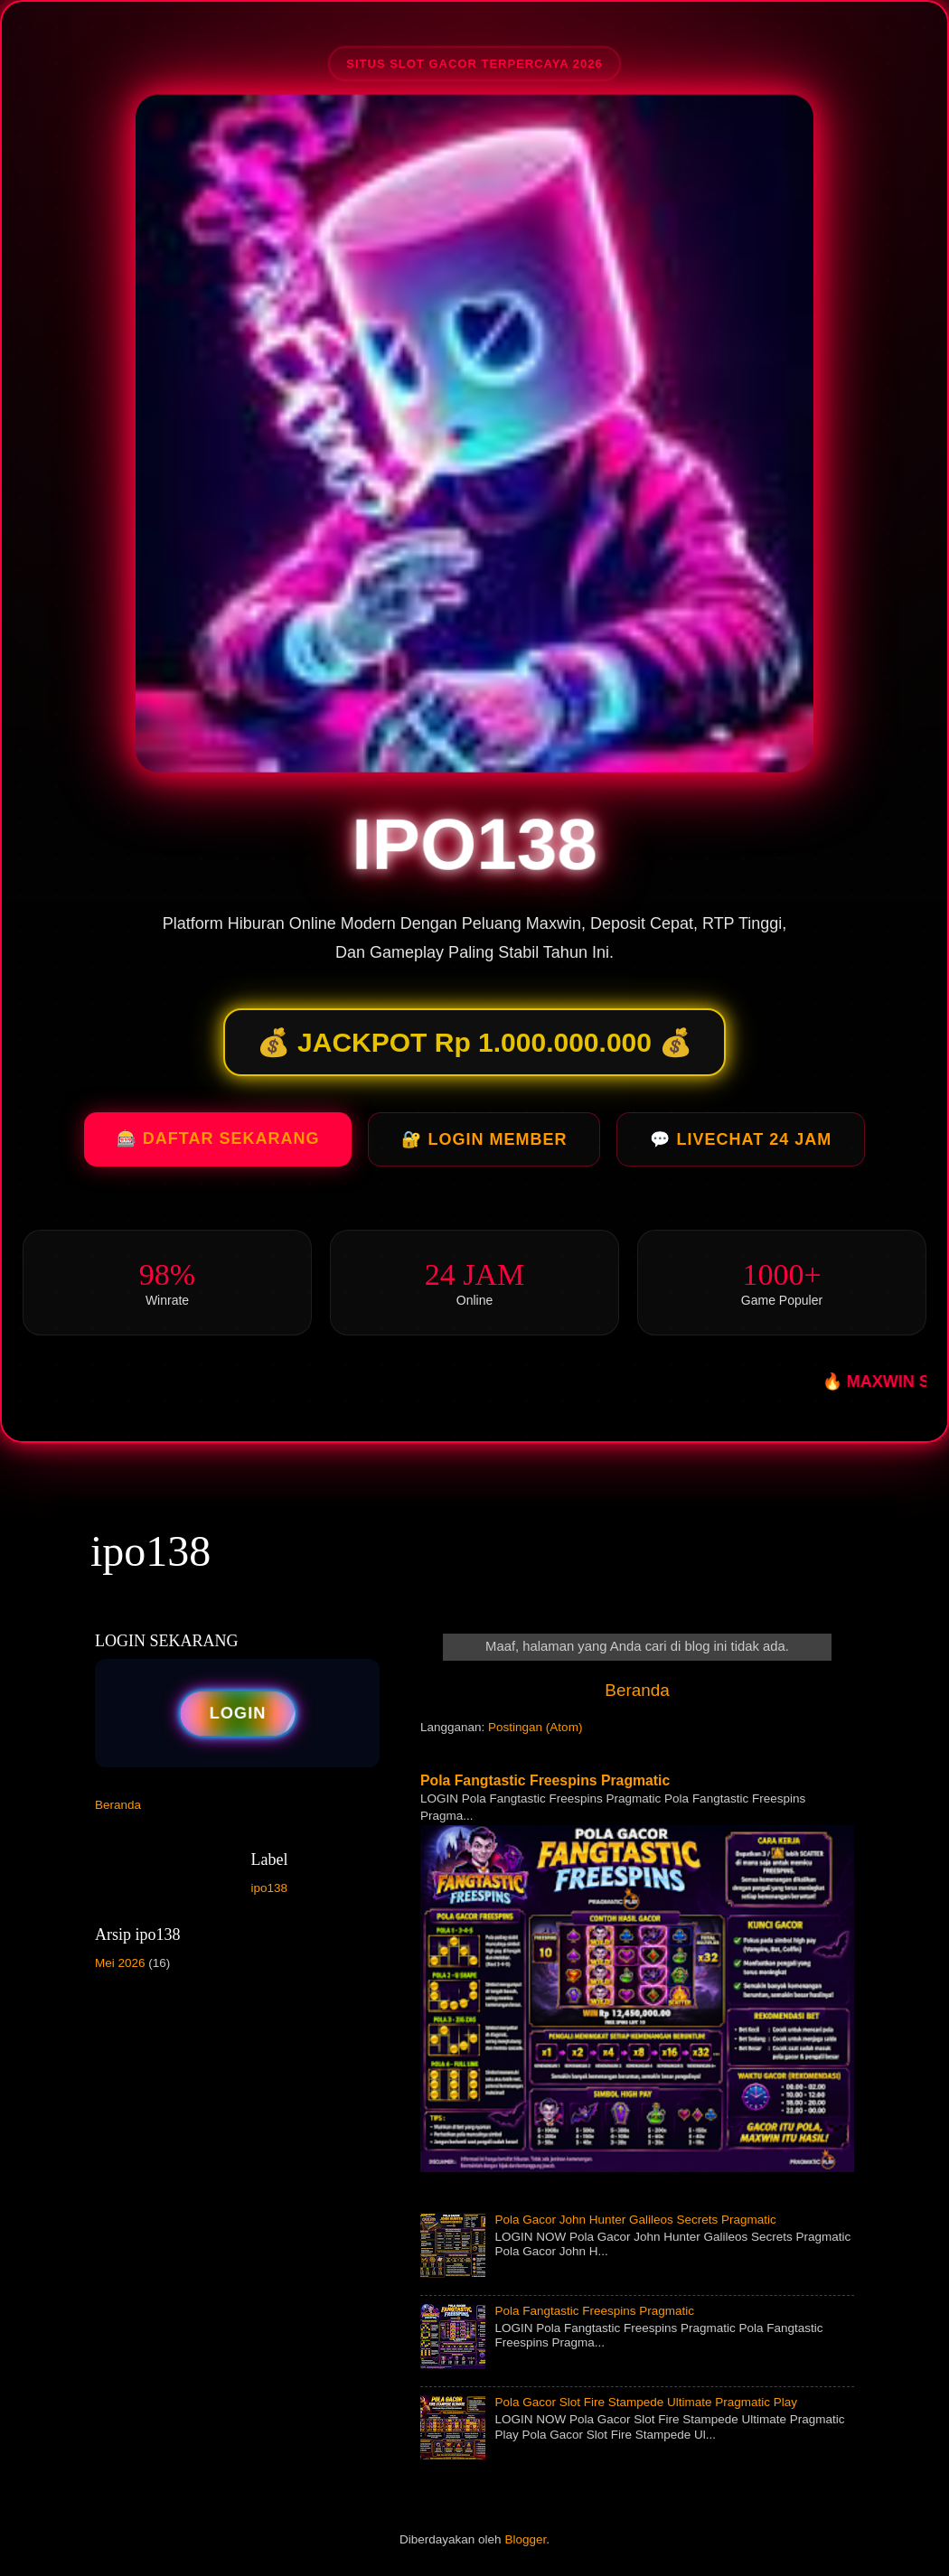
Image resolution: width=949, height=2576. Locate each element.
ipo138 (150, 1551)
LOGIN (238, 1712)
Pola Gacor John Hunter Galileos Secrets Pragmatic (634, 2219)
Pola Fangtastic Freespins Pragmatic (545, 1780)
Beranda (637, 1690)
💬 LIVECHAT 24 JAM (741, 1145)
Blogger (525, 2539)
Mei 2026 (120, 1963)
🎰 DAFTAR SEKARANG (218, 1144)
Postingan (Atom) (535, 1727)
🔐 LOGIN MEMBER (484, 1145)
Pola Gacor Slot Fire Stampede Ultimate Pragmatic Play (645, 2402)
